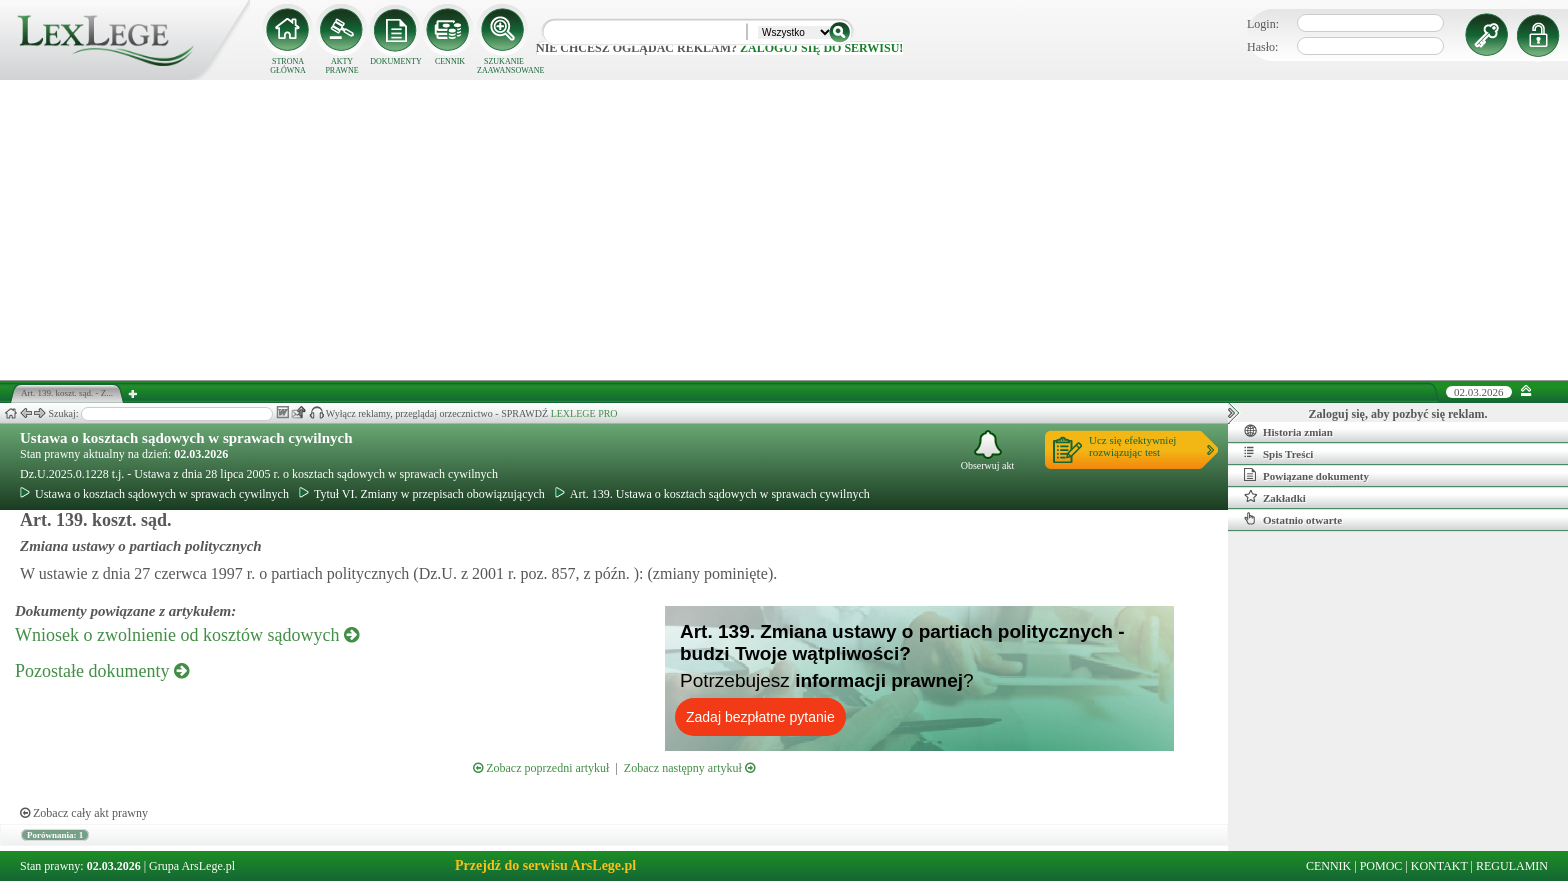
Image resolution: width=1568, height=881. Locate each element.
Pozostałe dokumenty (102, 671)
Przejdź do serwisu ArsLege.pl (545, 865)
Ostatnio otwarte (1293, 519)
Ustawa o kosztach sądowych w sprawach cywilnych (186, 438)
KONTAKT (1439, 866)
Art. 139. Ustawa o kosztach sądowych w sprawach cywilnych (712, 494)
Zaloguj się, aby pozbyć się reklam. (1398, 414)
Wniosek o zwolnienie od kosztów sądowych (187, 635)
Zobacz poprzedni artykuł (541, 768)
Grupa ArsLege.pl (192, 866)
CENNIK (450, 61)
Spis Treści (1278, 453)
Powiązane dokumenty (1306, 475)
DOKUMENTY (396, 61)
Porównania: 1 (55, 835)
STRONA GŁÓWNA (288, 66)
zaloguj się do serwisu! (821, 48)
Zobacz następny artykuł (689, 768)
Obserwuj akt (988, 450)
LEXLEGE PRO (584, 413)
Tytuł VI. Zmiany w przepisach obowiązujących (422, 494)
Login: (1263, 24)
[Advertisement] (784, 230)
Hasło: (1262, 47)
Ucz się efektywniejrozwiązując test (1132, 446)
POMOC (1381, 866)
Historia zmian (1288, 431)
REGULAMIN (1512, 866)
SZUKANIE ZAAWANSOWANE (504, 66)
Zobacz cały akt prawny (84, 813)
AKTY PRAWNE (341, 66)
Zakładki (1275, 497)
